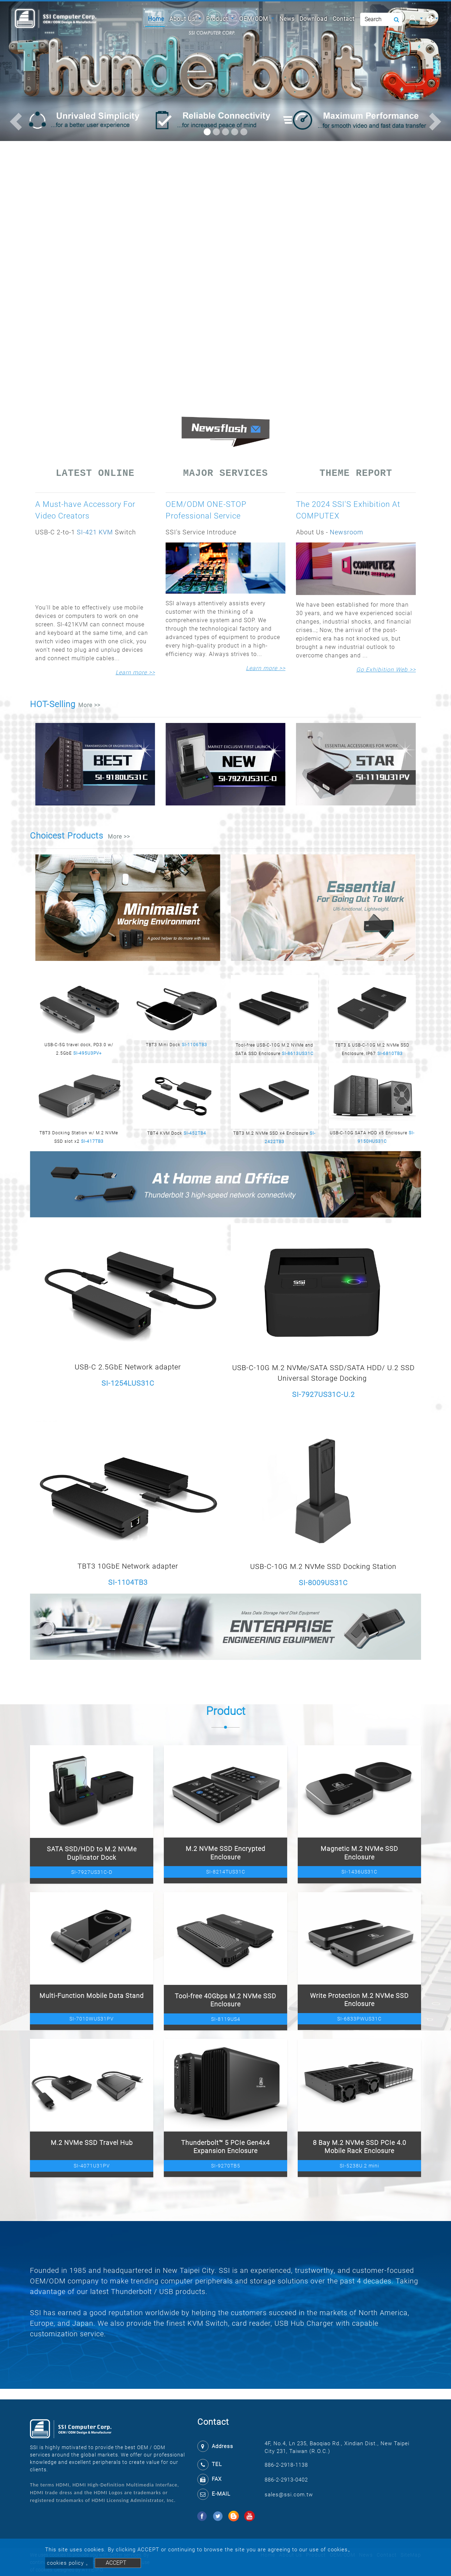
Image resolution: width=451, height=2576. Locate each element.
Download (313, 19)
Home (156, 18)
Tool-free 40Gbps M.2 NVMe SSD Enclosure (225, 2000)
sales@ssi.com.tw (289, 2494)
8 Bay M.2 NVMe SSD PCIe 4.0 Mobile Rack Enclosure (359, 2146)
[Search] (381, 19)
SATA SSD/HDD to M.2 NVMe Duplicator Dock (92, 1853)
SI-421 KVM (95, 532)
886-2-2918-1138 (286, 2465)
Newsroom (346, 532)
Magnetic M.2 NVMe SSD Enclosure (359, 1852)
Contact (343, 19)
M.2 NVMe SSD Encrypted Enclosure (225, 1852)
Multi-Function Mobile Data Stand (91, 1995)
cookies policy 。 (69, 2563)
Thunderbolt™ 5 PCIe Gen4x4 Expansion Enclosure (225, 2146)
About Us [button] (183, 19)
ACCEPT (116, 2562)
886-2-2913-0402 (286, 2480)
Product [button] (218, 19)
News (287, 19)
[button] (16, 121)
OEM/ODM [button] (254, 19)
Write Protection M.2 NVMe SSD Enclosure (359, 1999)
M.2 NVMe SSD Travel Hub (92, 2142)
